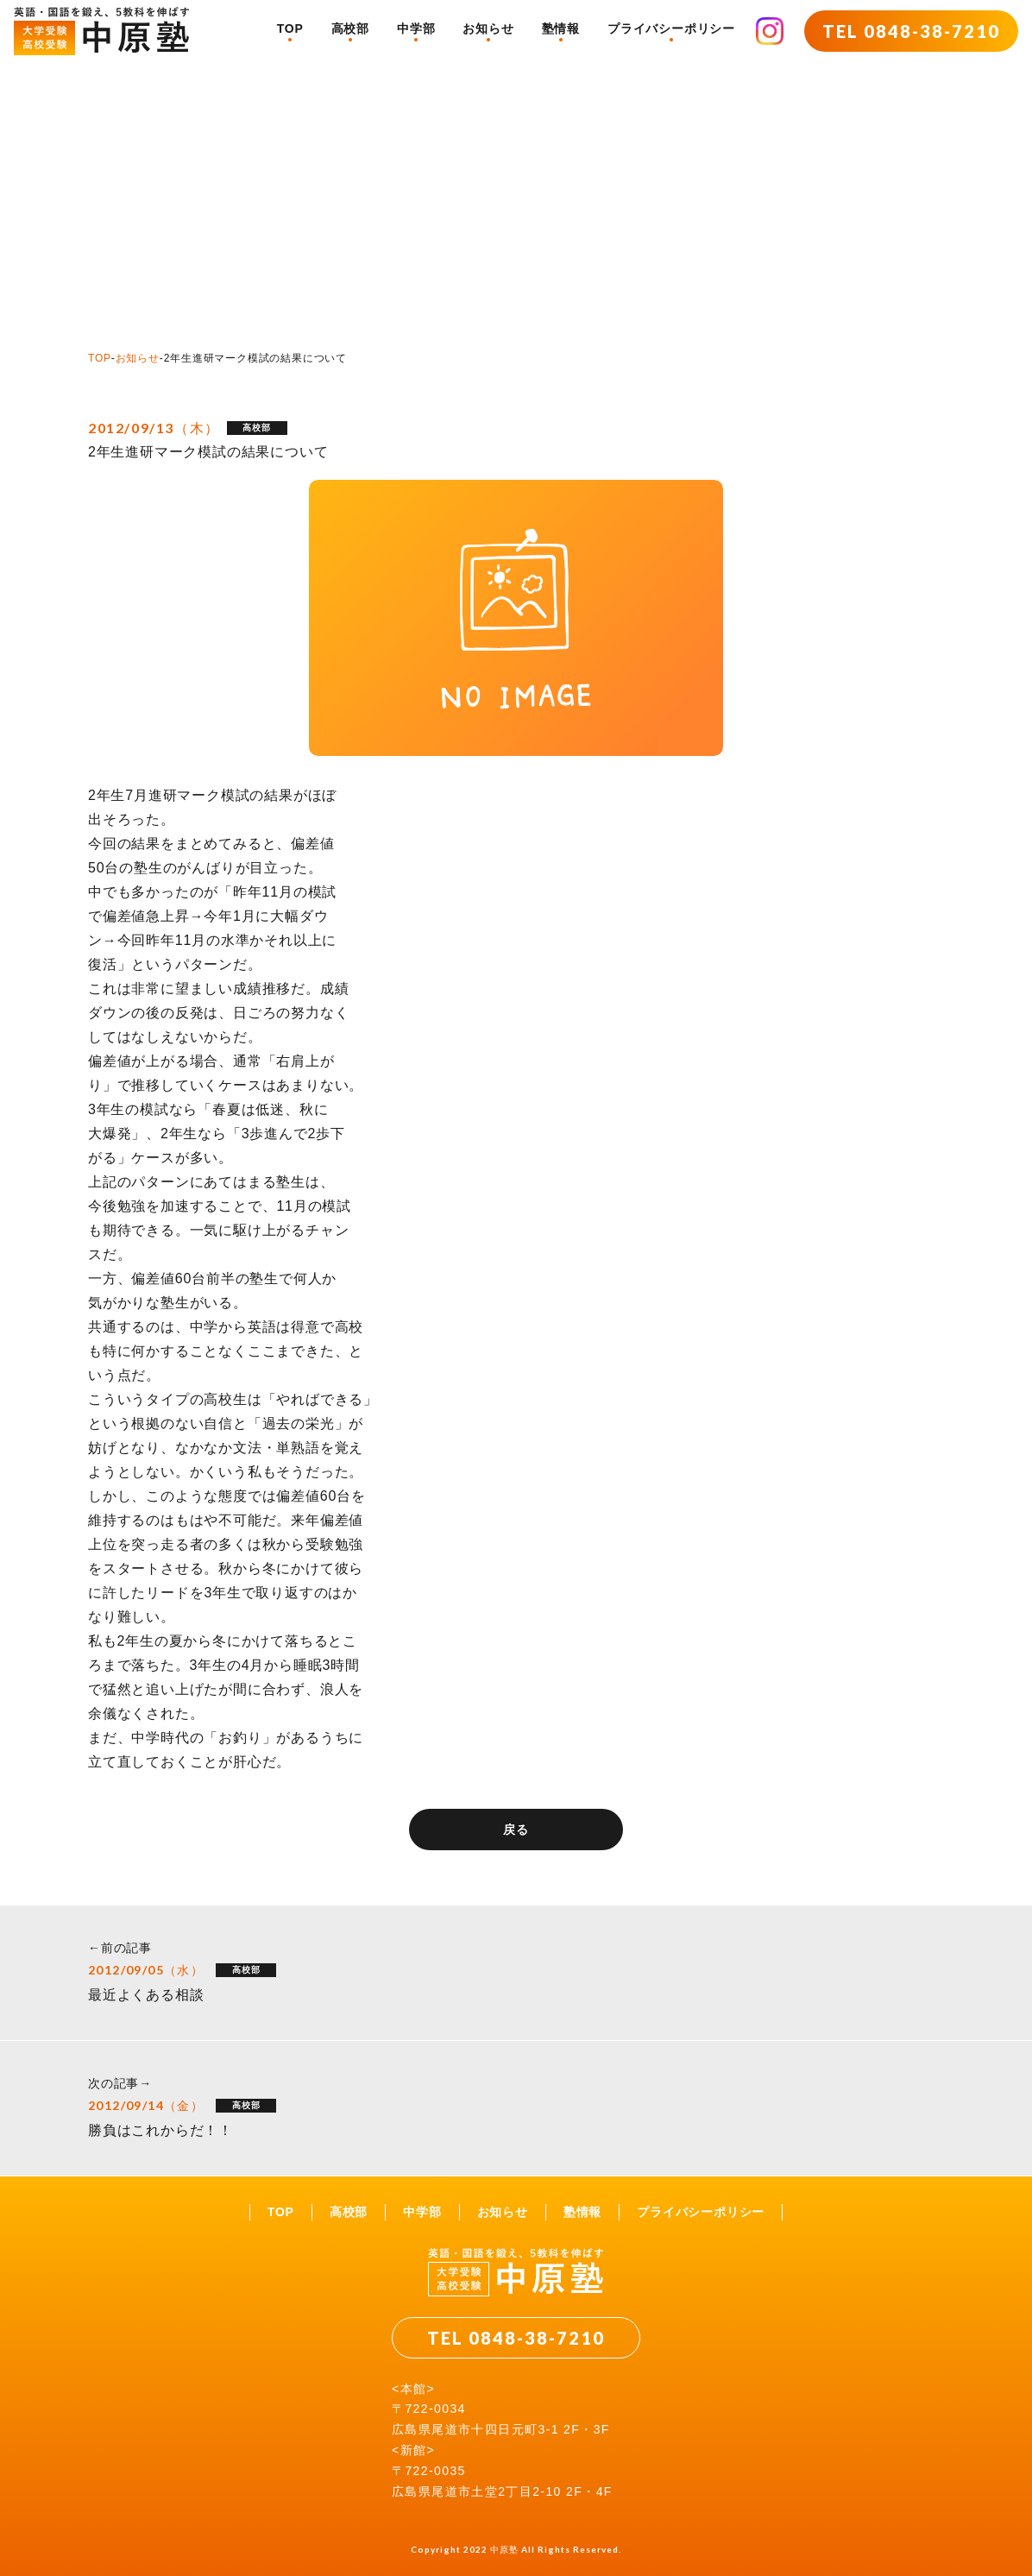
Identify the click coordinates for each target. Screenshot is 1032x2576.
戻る (516, 1829)
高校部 (350, 28)
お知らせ (488, 28)
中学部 (416, 28)
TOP (290, 28)
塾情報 (561, 28)
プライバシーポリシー (671, 28)
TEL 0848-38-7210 (911, 31)
